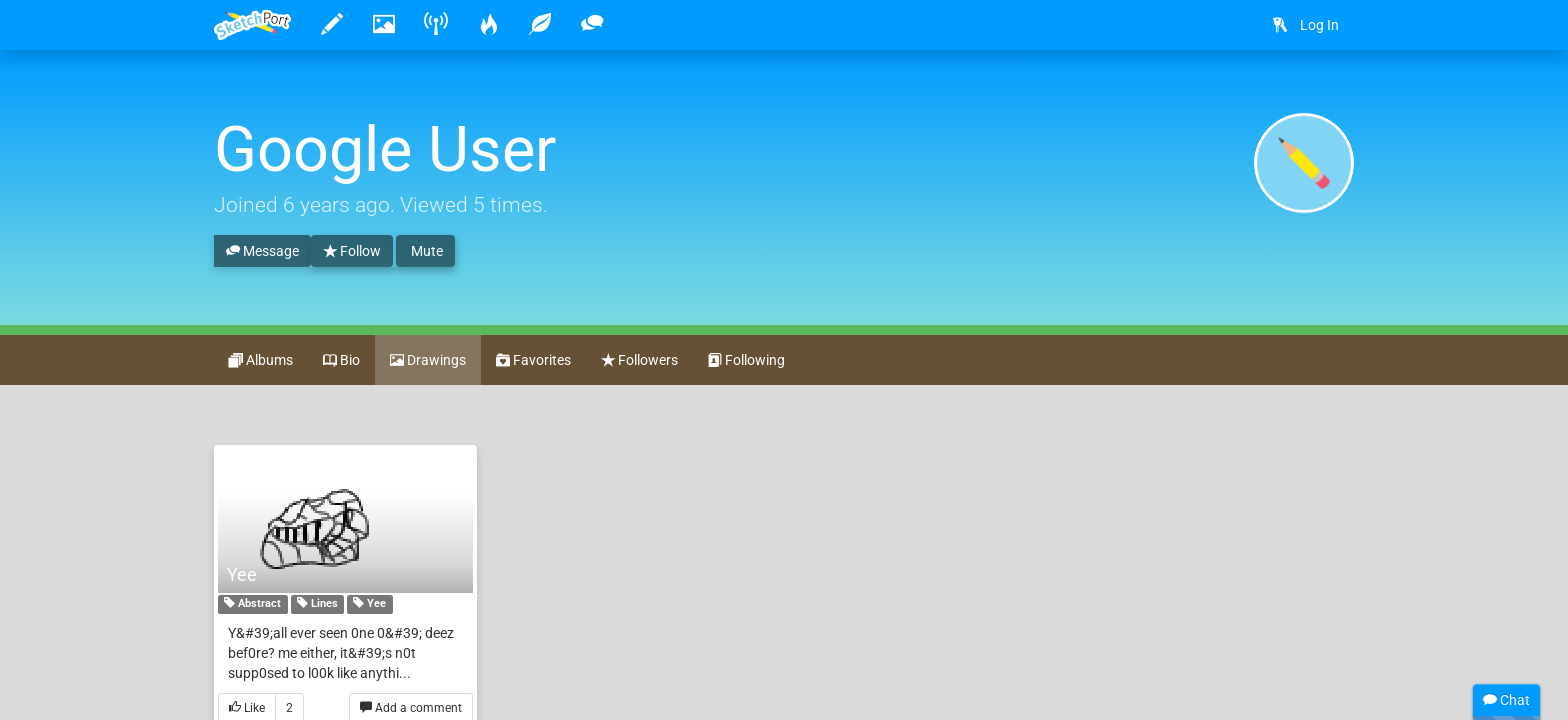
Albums (261, 361)
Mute (425, 251)
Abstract (252, 605)
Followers (639, 361)
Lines (317, 605)
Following (746, 361)
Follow (352, 252)
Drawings (428, 361)
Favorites (533, 361)
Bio (341, 361)
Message (262, 252)
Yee (242, 574)
